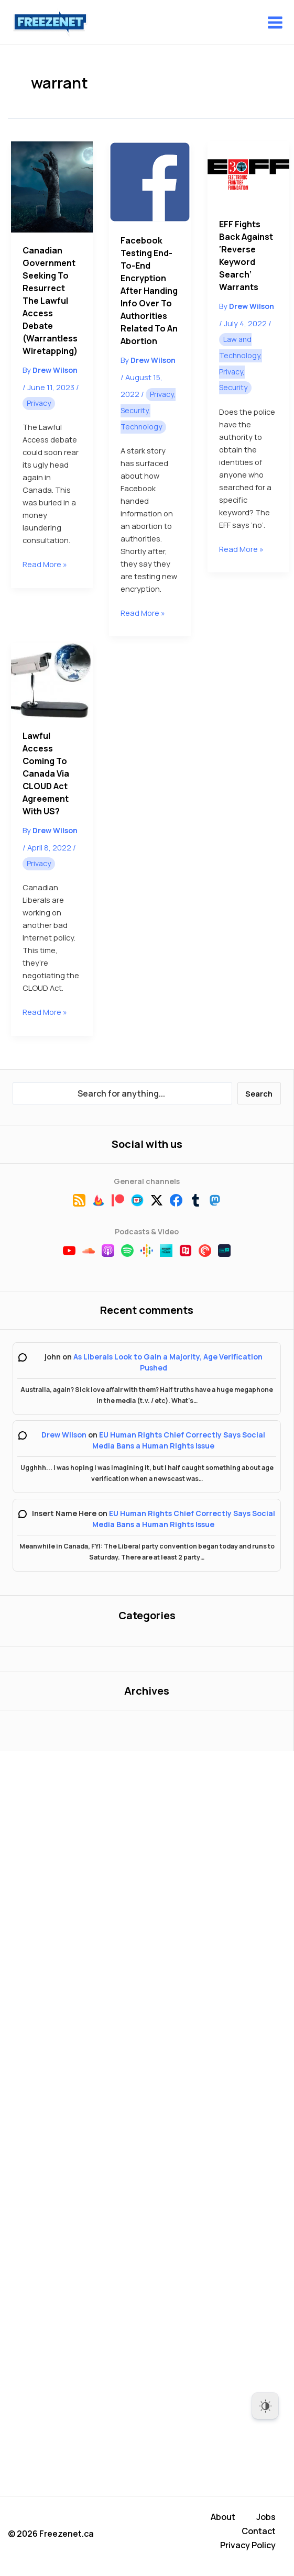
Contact (259, 2533)
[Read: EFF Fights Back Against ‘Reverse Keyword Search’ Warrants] (248, 174)
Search (259, 1093)
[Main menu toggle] (275, 22)
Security (134, 410)
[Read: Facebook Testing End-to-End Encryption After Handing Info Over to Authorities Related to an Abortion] (150, 182)
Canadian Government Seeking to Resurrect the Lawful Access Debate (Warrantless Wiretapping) (50, 301)
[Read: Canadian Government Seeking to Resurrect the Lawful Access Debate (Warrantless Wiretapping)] (52, 187)
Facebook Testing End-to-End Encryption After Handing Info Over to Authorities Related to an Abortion (149, 291)
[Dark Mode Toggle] (265, 2406)
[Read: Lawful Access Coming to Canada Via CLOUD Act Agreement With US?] (52, 680)
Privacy (39, 403)
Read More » (45, 564)
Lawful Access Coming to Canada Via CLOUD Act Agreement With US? (46, 773)
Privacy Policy (248, 2546)
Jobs (266, 2521)
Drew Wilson (63, 1435)
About (223, 2521)
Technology (141, 427)
